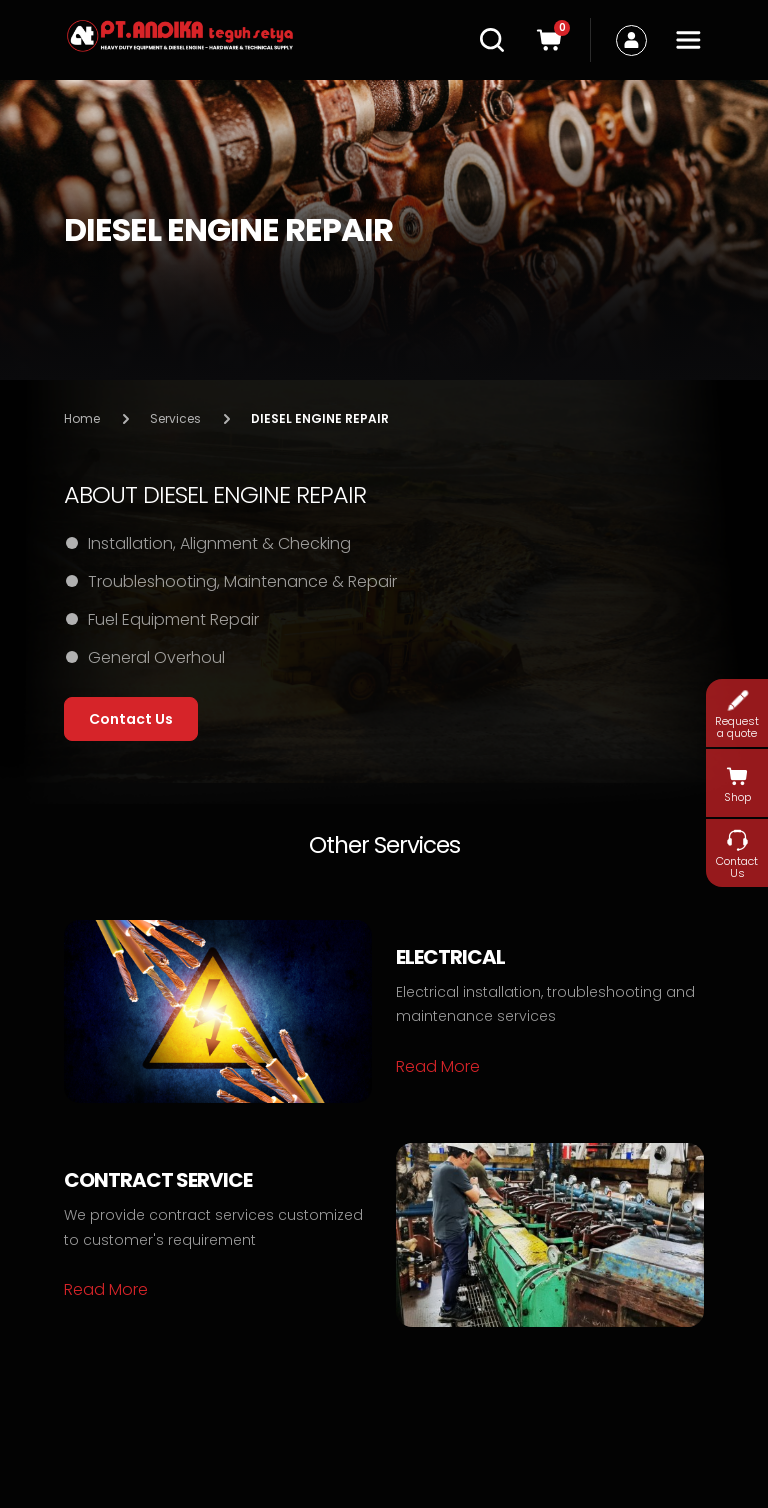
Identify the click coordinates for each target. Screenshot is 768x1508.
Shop (737, 784)
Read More (438, 1066)
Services (175, 418)
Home (82, 418)
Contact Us (737, 853)
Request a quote (737, 713)
